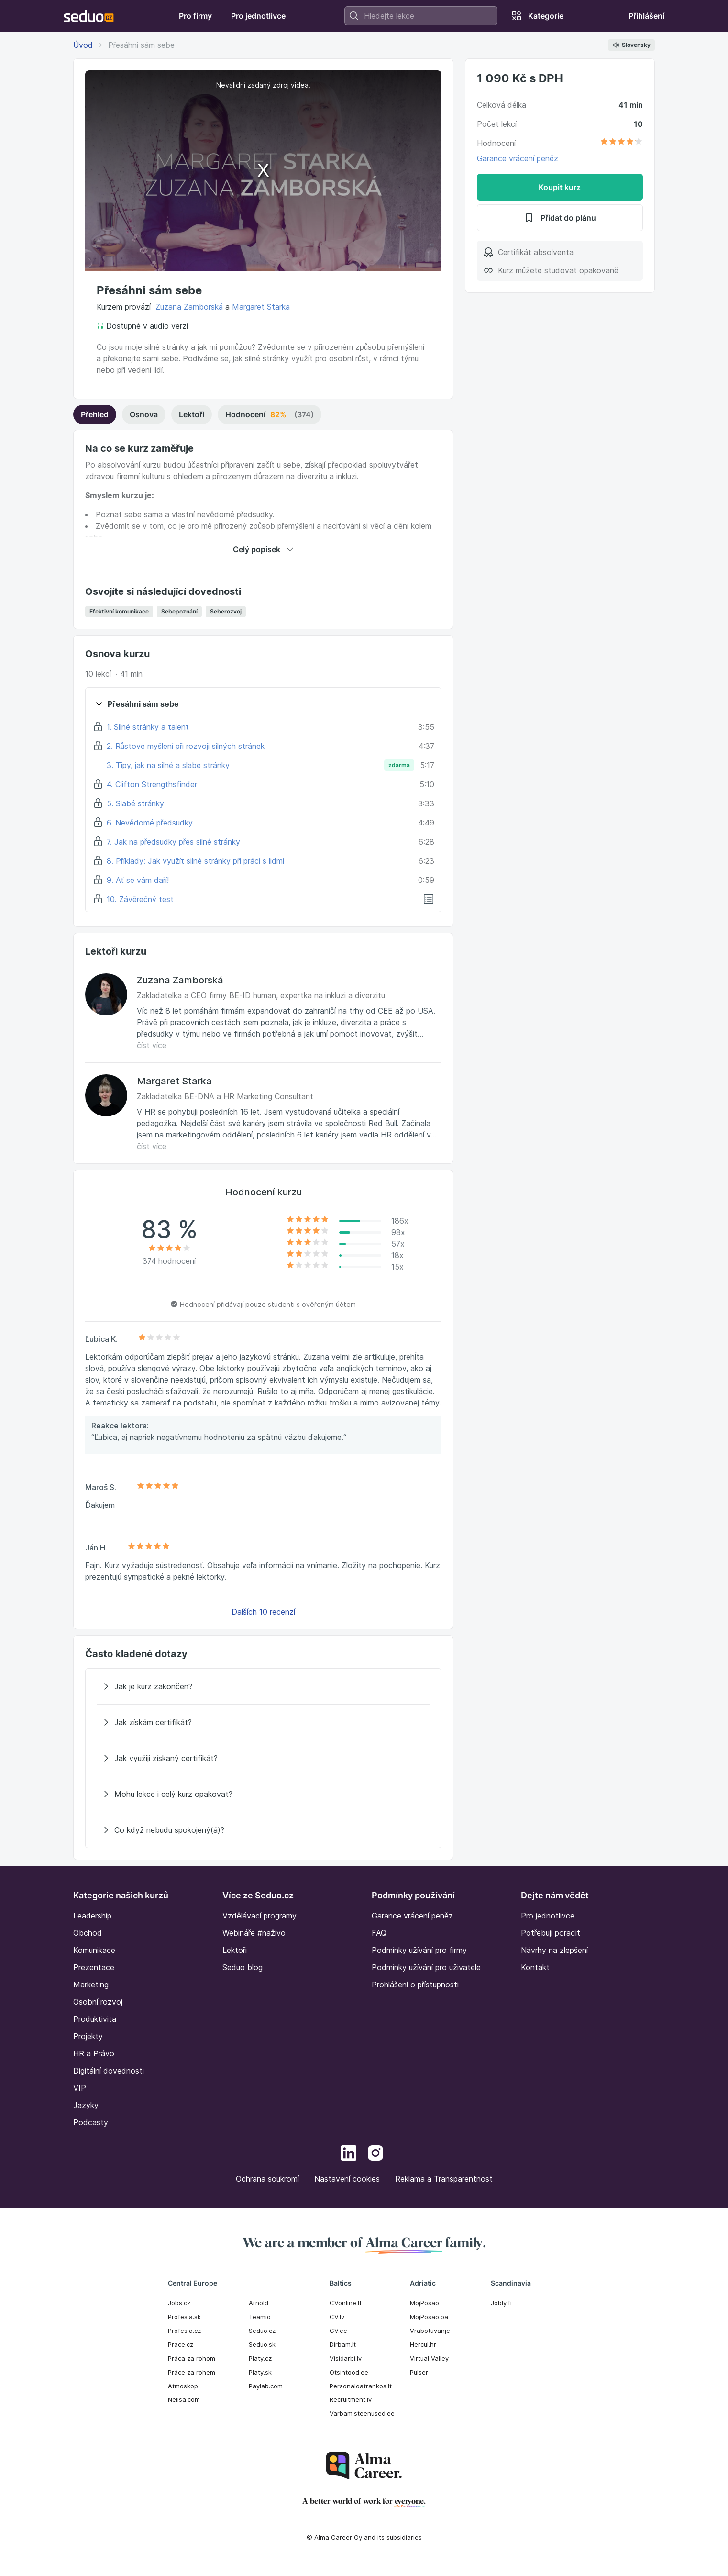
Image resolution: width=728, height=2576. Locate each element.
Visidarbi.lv (346, 2358)
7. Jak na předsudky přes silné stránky (173, 842)
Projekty (88, 2036)
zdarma (399, 765)
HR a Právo (93, 2053)
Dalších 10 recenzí (263, 1612)
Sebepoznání (179, 611)
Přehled (95, 414)
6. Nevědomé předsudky (150, 822)
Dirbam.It (343, 2344)
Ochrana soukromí (267, 2179)
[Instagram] (375, 2154)
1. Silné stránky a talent (148, 727)
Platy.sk (260, 2372)
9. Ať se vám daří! (138, 880)
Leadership (92, 1915)
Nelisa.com (184, 2399)
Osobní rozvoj (97, 2002)
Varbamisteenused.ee (362, 2413)
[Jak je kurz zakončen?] (263, 1686)
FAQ (379, 1933)
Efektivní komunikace (119, 611)
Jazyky (86, 2105)
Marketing (91, 1984)
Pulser (419, 2372)
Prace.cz (180, 2344)
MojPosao (424, 2303)
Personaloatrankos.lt (361, 2386)
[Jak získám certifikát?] (263, 1722)
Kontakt (535, 1967)
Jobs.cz (179, 2303)
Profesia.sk (184, 2316)
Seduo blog (242, 1967)
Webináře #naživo (254, 1933)
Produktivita (94, 2019)
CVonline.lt (346, 2303)
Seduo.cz (262, 2330)
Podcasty (90, 2122)
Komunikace (94, 1950)
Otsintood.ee (349, 2372)
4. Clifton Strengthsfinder (152, 784)
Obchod (87, 1933)
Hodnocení (269, 414)
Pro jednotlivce (547, 1915)
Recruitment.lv (351, 2399)
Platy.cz (260, 2358)
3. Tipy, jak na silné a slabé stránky (168, 765)
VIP (79, 2088)
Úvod (83, 45)
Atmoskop (183, 2386)
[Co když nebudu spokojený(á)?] (263, 1830)
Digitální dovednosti (108, 2070)
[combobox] (420, 15)
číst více (151, 1045)
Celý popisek (263, 549)
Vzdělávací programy (259, 1915)
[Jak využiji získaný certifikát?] (263, 1758)
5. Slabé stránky (135, 803)
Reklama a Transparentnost (444, 2179)
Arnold (258, 2303)
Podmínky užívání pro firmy (419, 1950)
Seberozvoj (226, 611)
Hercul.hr (423, 2344)
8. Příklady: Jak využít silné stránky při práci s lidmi (195, 861)
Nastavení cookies (347, 2179)
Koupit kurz (560, 187)
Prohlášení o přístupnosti (415, 1984)
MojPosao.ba (429, 2316)
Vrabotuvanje (430, 2330)
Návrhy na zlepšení (554, 1950)
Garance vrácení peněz (517, 158)
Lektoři (191, 414)
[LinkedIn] (348, 2154)
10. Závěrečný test (140, 899)
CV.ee (338, 2330)
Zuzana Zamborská (189, 307)
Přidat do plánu (559, 217)
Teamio (260, 2316)
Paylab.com (266, 2386)
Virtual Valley (429, 2358)
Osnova (144, 414)
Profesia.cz (184, 2330)
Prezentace (93, 1967)
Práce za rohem (191, 2372)
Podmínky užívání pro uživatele (426, 1967)
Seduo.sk (262, 2344)
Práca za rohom (191, 2358)
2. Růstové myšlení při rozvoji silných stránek (186, 746)
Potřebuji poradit (550, 1933)
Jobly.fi (501, 2303)
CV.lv (337, 2316)
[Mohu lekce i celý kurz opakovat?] (263, 1794)
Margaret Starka (261, 307)
